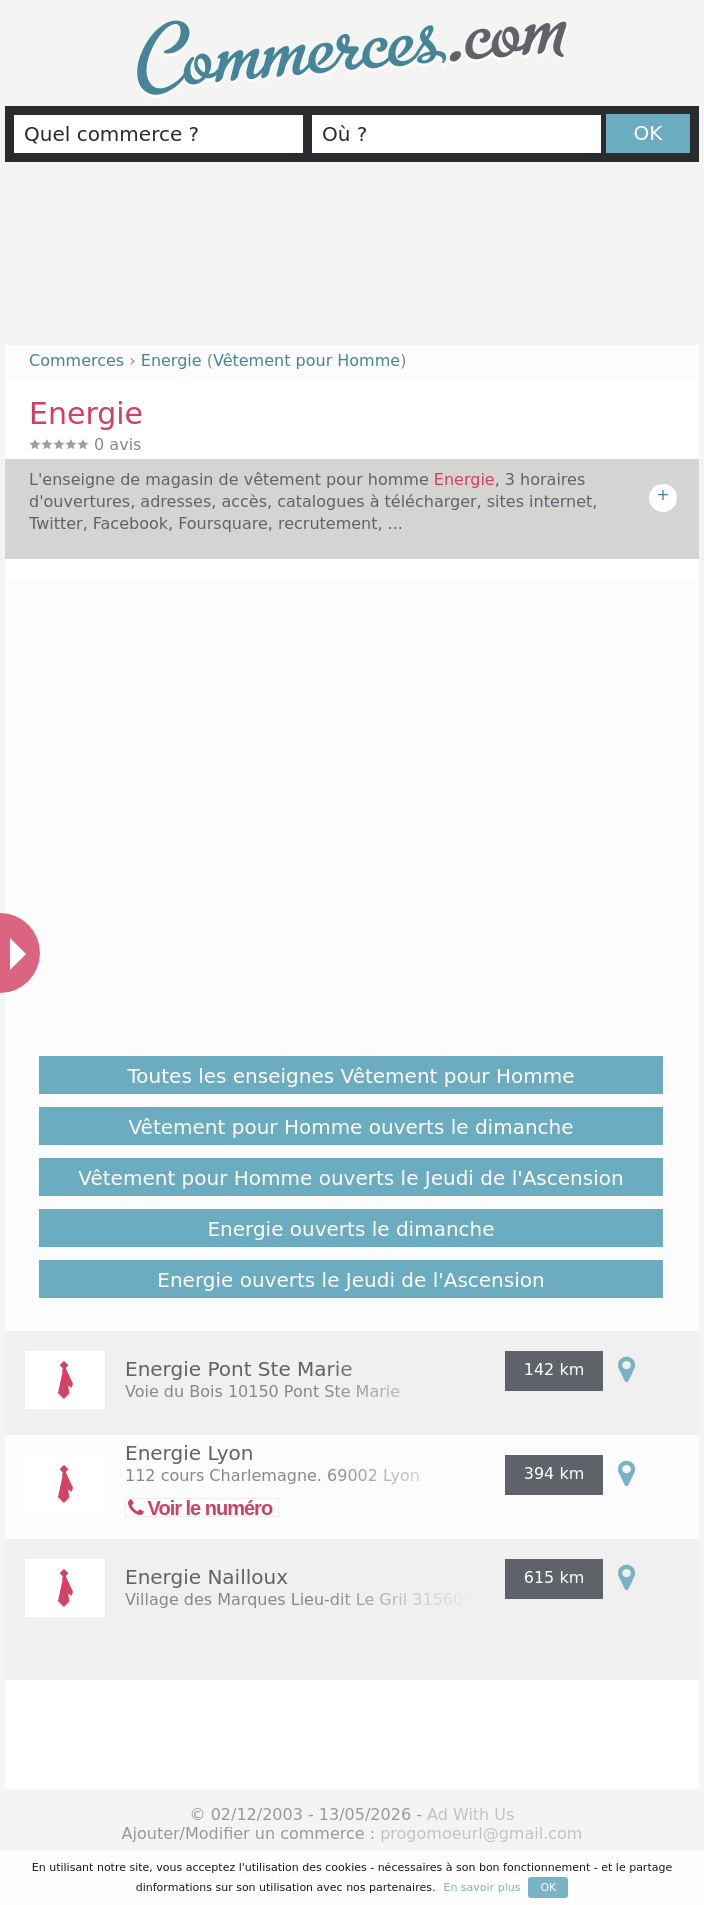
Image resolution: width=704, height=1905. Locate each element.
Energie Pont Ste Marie (239, 1369)
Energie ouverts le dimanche (350, 1229)
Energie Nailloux (206, 1577)
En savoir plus (481, 1887)
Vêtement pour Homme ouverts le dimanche (350, 1127)
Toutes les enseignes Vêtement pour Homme (351, 1076)
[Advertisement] (352, 262)
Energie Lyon (189, 1453)
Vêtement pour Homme (306, 360)
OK (648, 133)
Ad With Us (470, 1814)
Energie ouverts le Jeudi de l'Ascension (350, 1280)
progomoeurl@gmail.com (481, 1833)
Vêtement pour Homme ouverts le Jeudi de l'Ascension (350, 1178)
